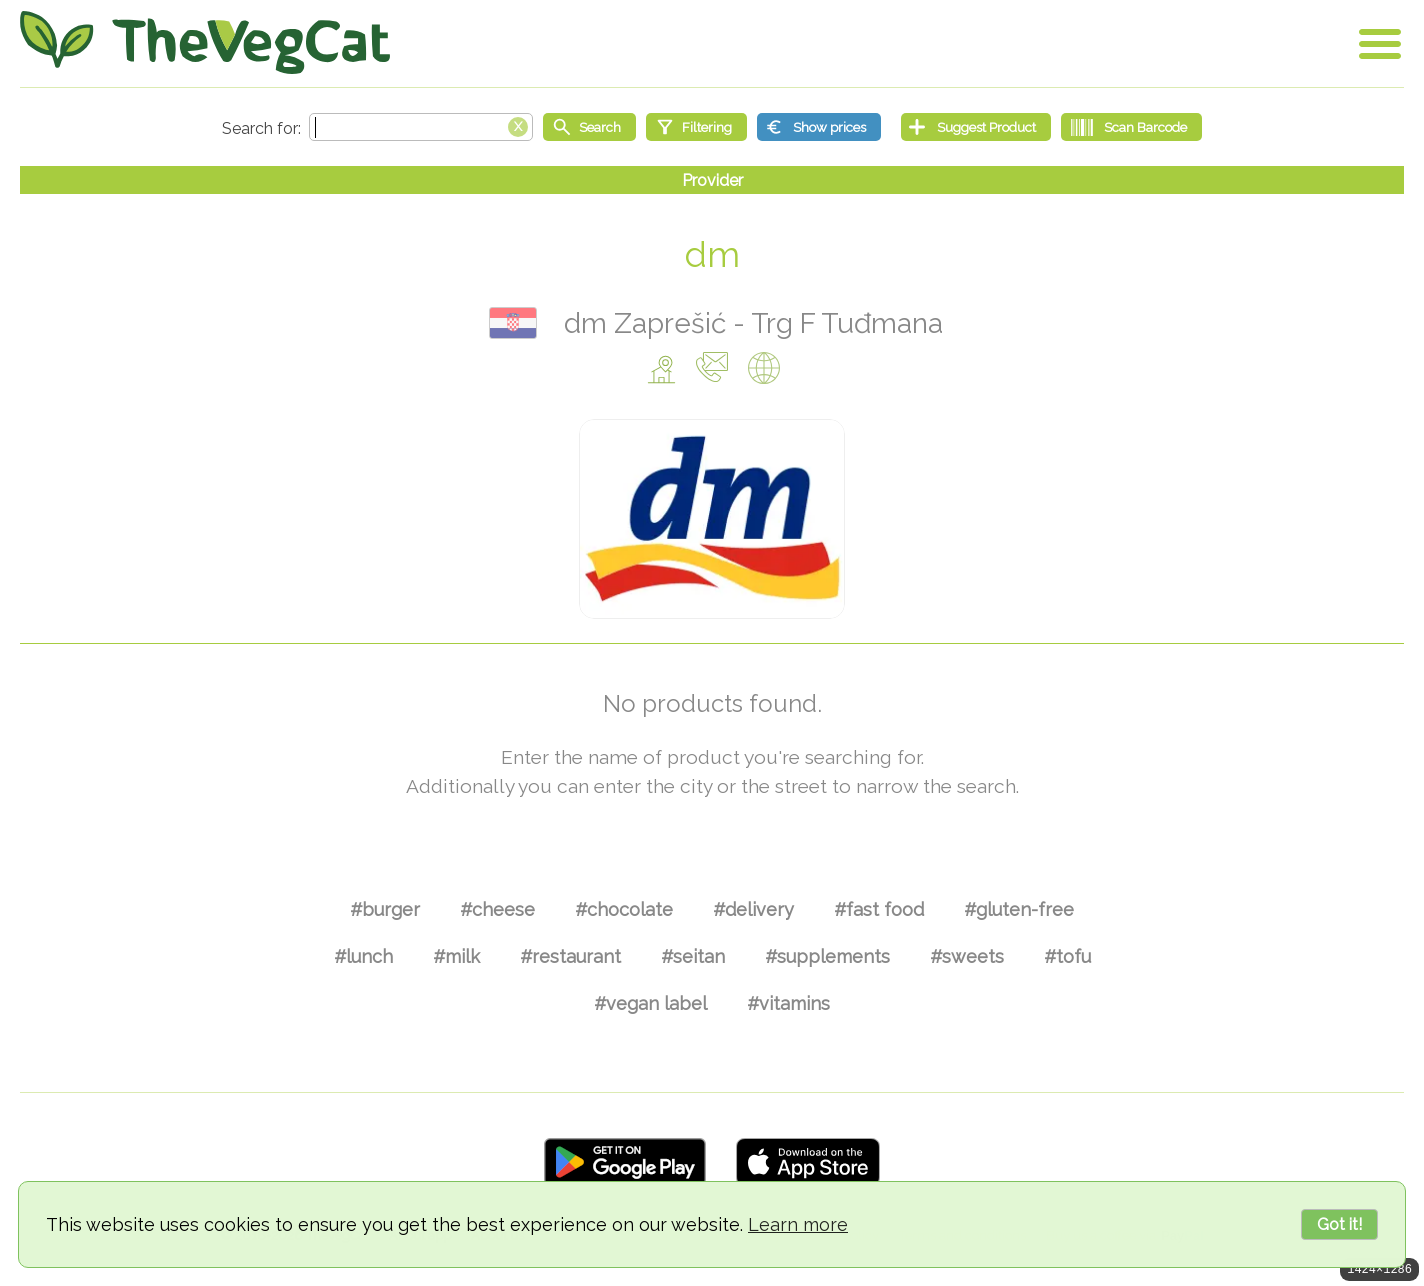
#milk (456, 956)
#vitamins (788, 1003)
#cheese (497, 909)
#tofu (1067, 956)
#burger (385, 909)
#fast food (879, 909)
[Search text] (421, 127)
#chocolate (624, 909)
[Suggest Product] (976, 127)
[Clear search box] (518, 125)
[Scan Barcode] (1131, 127)
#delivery (753, 909)
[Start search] (589, 127)
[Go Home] (205, 42)
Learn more (798, 1224)
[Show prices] (819, 127)
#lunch (363, 956)
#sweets (967, 956)
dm (712, 254)
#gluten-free (1019, 909)
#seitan (693, 956)
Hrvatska (513, 323)
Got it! (1339, 1224)
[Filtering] (696, 127)
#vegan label (650, 1003)
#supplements (827, 956)
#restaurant (570, 956)
